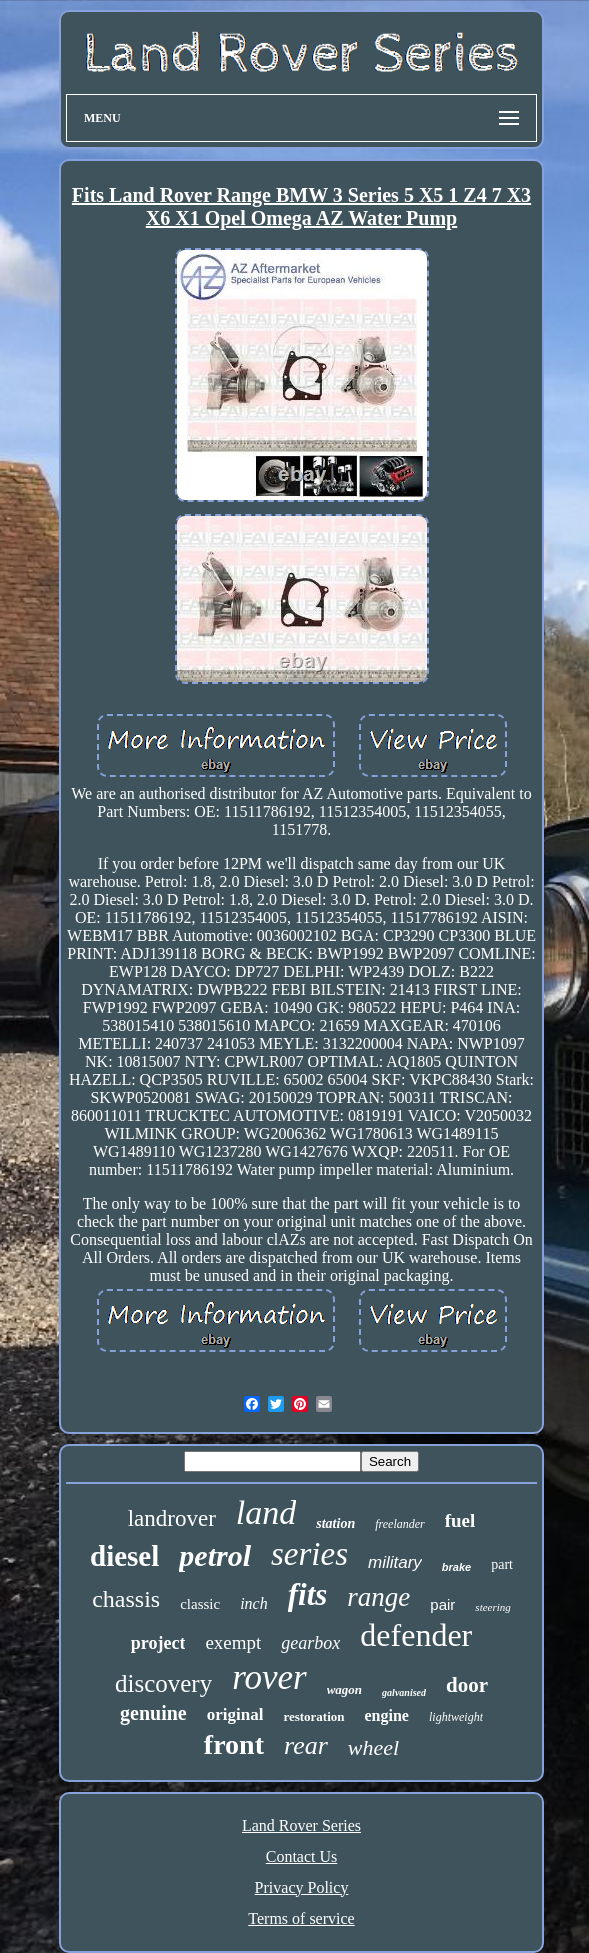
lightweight (456, 1717)
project (158, 1643)
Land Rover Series (301, 1825)
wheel (373, 1747)
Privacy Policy (302, 1887)
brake (456, 1567)
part (502, 1564)
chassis (126, 1599)
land (266, 1512)
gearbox (310, 1643)
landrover (172, 1518)
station (335, 1523)
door (467, 1685)
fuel (460, 1520)
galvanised (404, 1692)
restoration (313, 1716)
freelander (400, 1524)
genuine (153, 1713)
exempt (233, 1642)
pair (442, 1604)
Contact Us (302, 1856)
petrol (215, 1555)
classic (200, 1604)
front (234, 1744)
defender (416, 1635)
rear (306, 1745)
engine (387, 1715)
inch (254, 1603)
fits (308, 1594)
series (309, 1554)
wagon (344, 1689)
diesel (124, 1556)
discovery (163, 1683)
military (395, 1562)
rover (269, 1677)
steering (492, 1607)
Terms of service (301, 1918)
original (235, 1714)
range (378, 1597)
